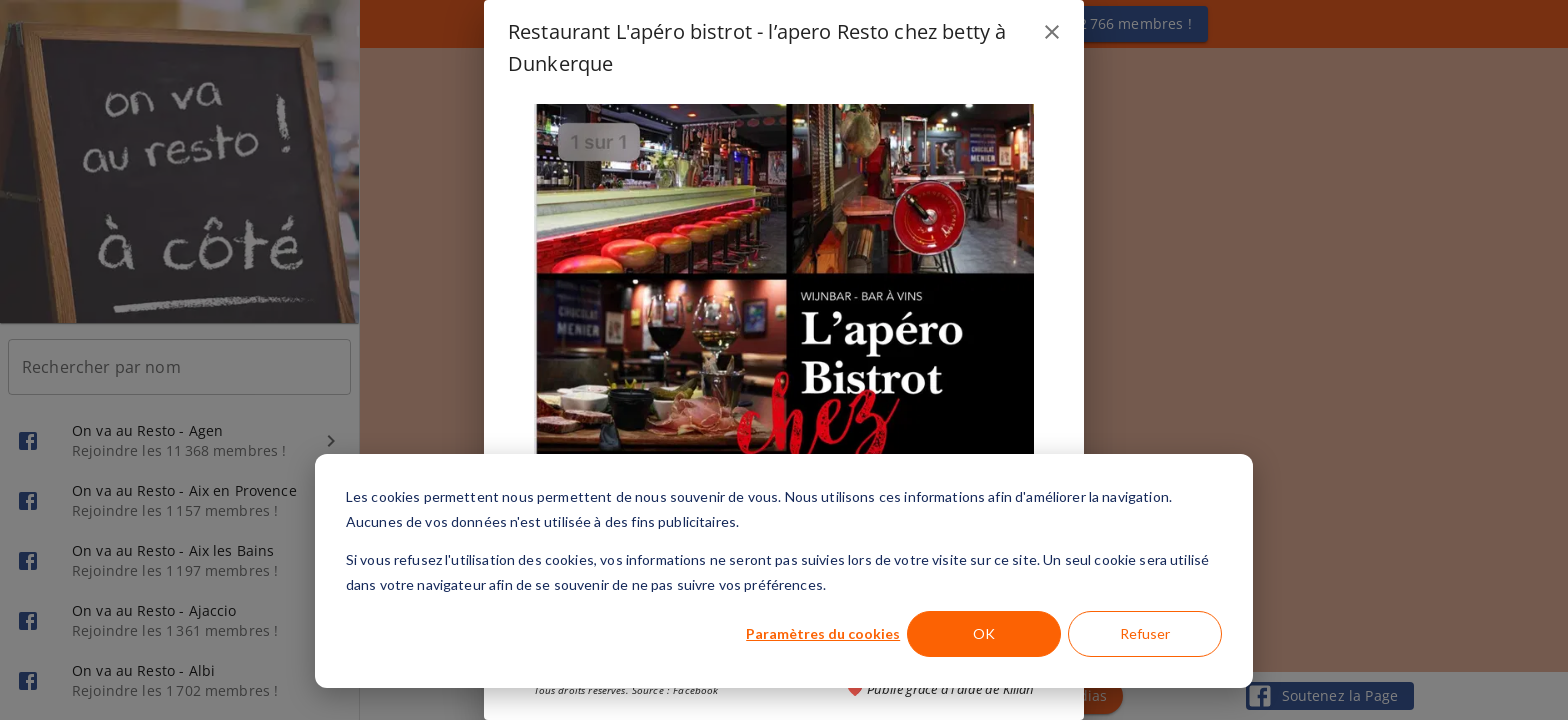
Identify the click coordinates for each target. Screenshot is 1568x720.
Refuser (1145, 633)
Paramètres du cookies (823, 633)
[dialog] (784, 571)
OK (984, 633)
